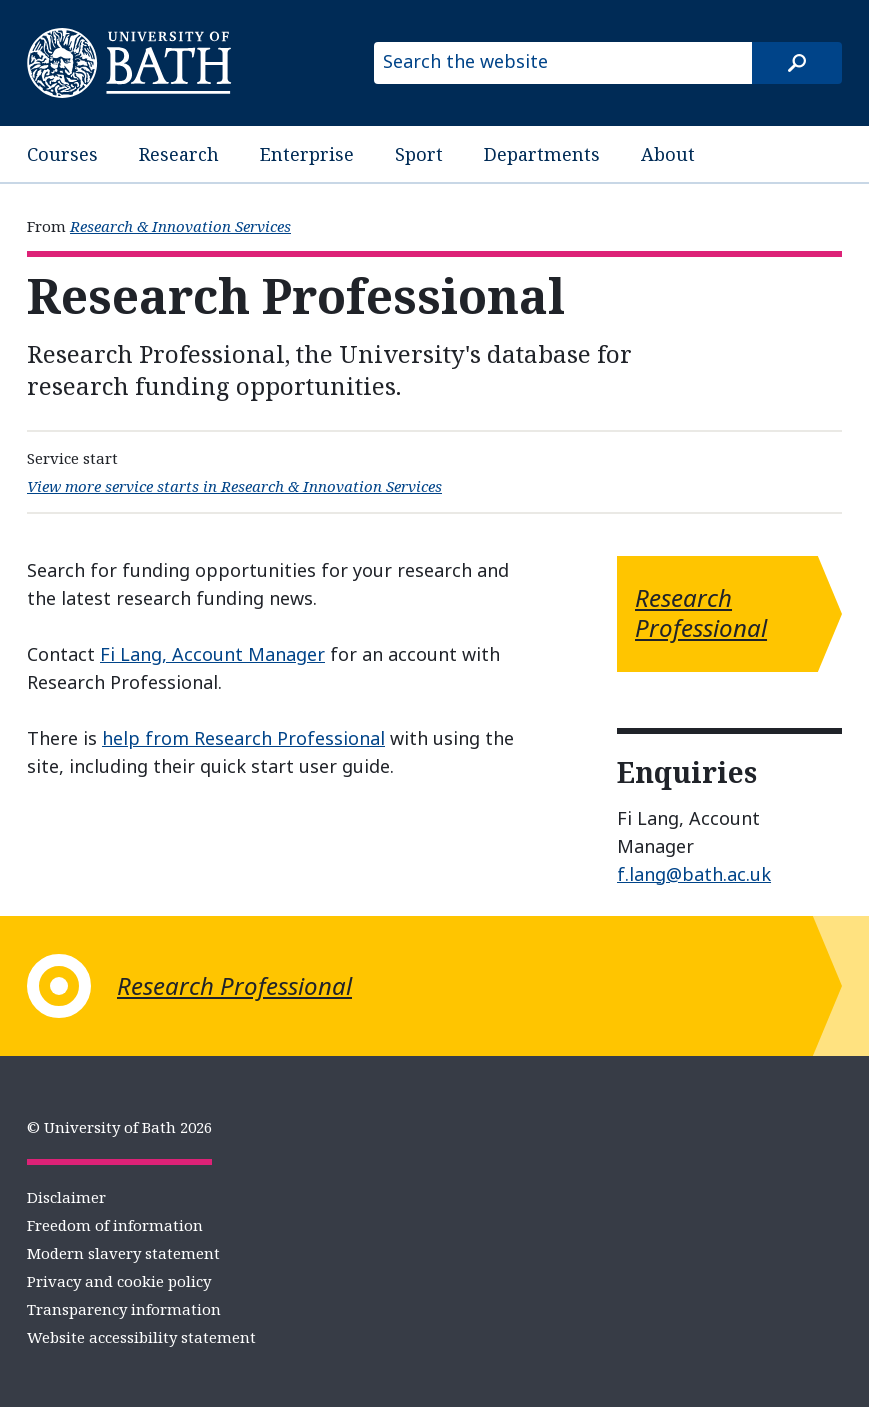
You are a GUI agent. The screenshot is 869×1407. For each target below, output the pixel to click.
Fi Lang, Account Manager (212, 654)
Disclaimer (66, 1197)
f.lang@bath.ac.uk (694, 874)
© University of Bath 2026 (119, 1127)
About (668, 154)
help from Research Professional (243, 738)
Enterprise (307, 154)
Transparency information (124, 1309)
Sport (419, 154)
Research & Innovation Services (180, 226)
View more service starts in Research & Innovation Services (234, 486)
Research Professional (701, 612)
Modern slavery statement (123, 1253)
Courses (62, 154)
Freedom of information (115, 1225)
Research (179, 154)
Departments (542, 154)
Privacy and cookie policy (119, 1281)
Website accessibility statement (141, 1337)
